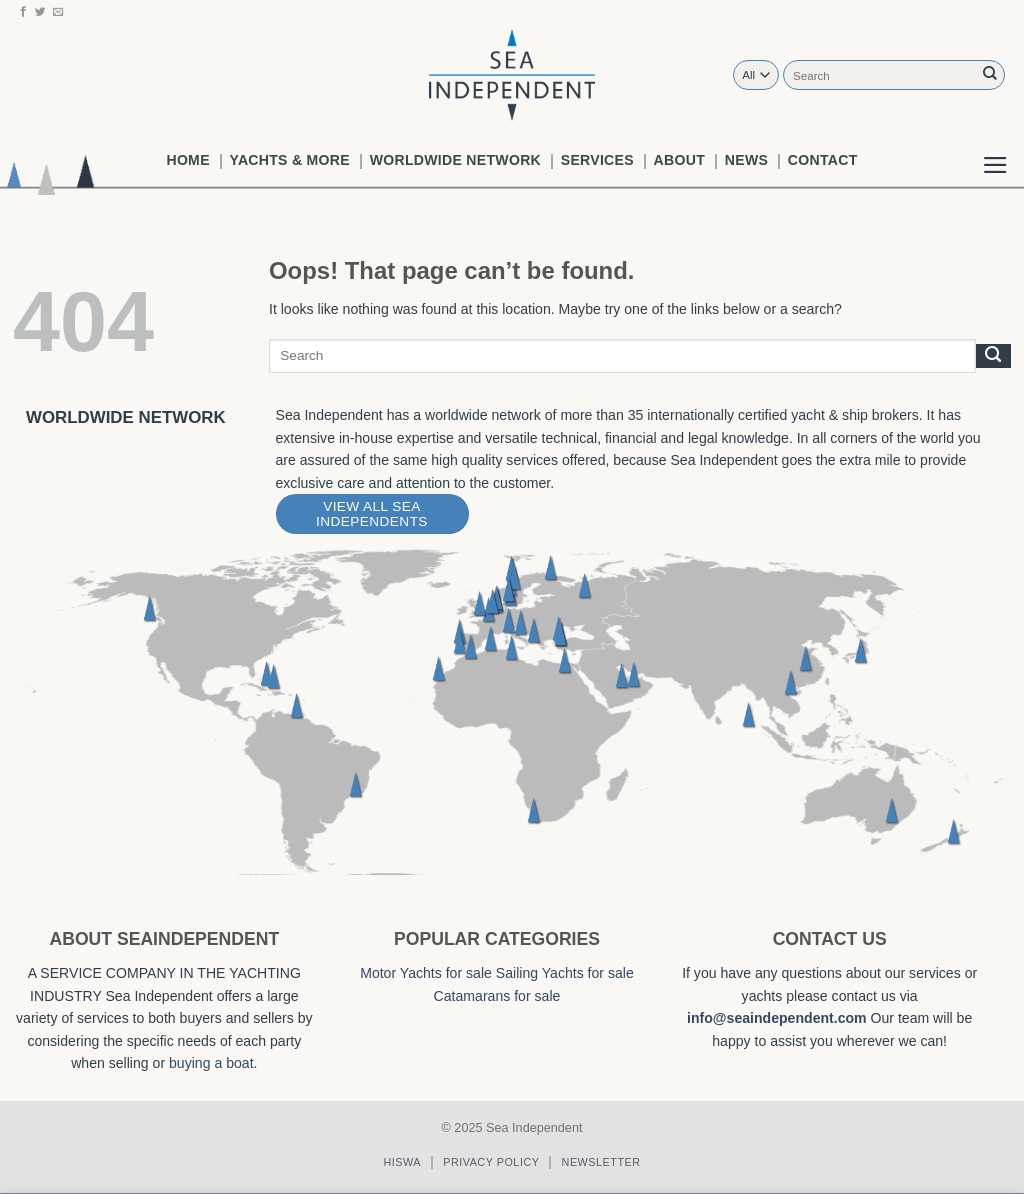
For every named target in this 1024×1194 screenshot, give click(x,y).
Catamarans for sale (497, 996)
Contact (823, 160)
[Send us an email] (58, 12)
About (679, 160)
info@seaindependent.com (777, 1018)
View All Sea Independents (372, 514)
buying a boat (211, 1063)
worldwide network (455, 160)
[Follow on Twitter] (40, 12)
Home (187, 160)
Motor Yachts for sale (426, 973)
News (746, 160)
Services (597, 160)
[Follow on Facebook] (23, 12)
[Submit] (990, 74)
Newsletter (601, 1162)
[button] (995, 149)
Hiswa (402, 1162)
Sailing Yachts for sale (565, 973)
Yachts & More (290, 160)
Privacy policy (491, 1162)
